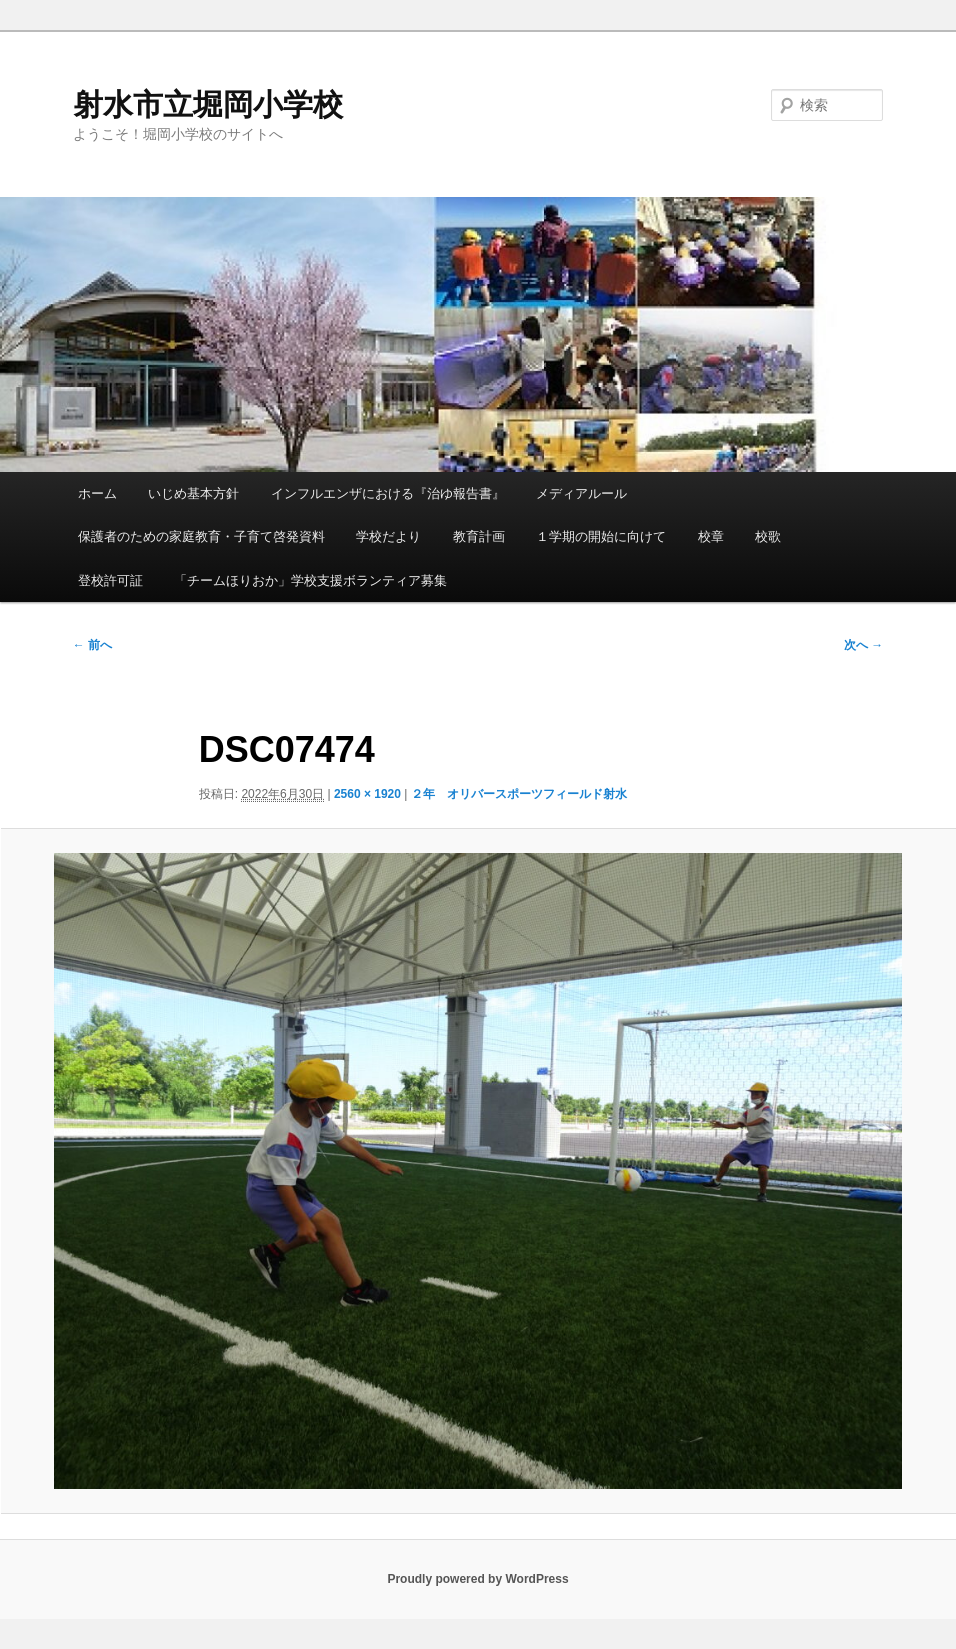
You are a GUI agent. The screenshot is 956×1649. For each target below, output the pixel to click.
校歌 (768, 536)
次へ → (863, 645)
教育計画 (479, 536)
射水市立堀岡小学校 (208, 104)
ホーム (97, 493)
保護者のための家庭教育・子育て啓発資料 (201, 536)
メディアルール (581, 493)
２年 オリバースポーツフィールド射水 (519, 794)
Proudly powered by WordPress (477, 1579)
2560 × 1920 (367, 794)
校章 (711, 536)
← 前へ (92, 645)
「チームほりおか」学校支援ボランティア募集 (310, 580)
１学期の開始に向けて (601, 536)
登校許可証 (110, 580)
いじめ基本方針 (193, 493)
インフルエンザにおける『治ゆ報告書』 (388, 493)
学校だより (388, 536)
